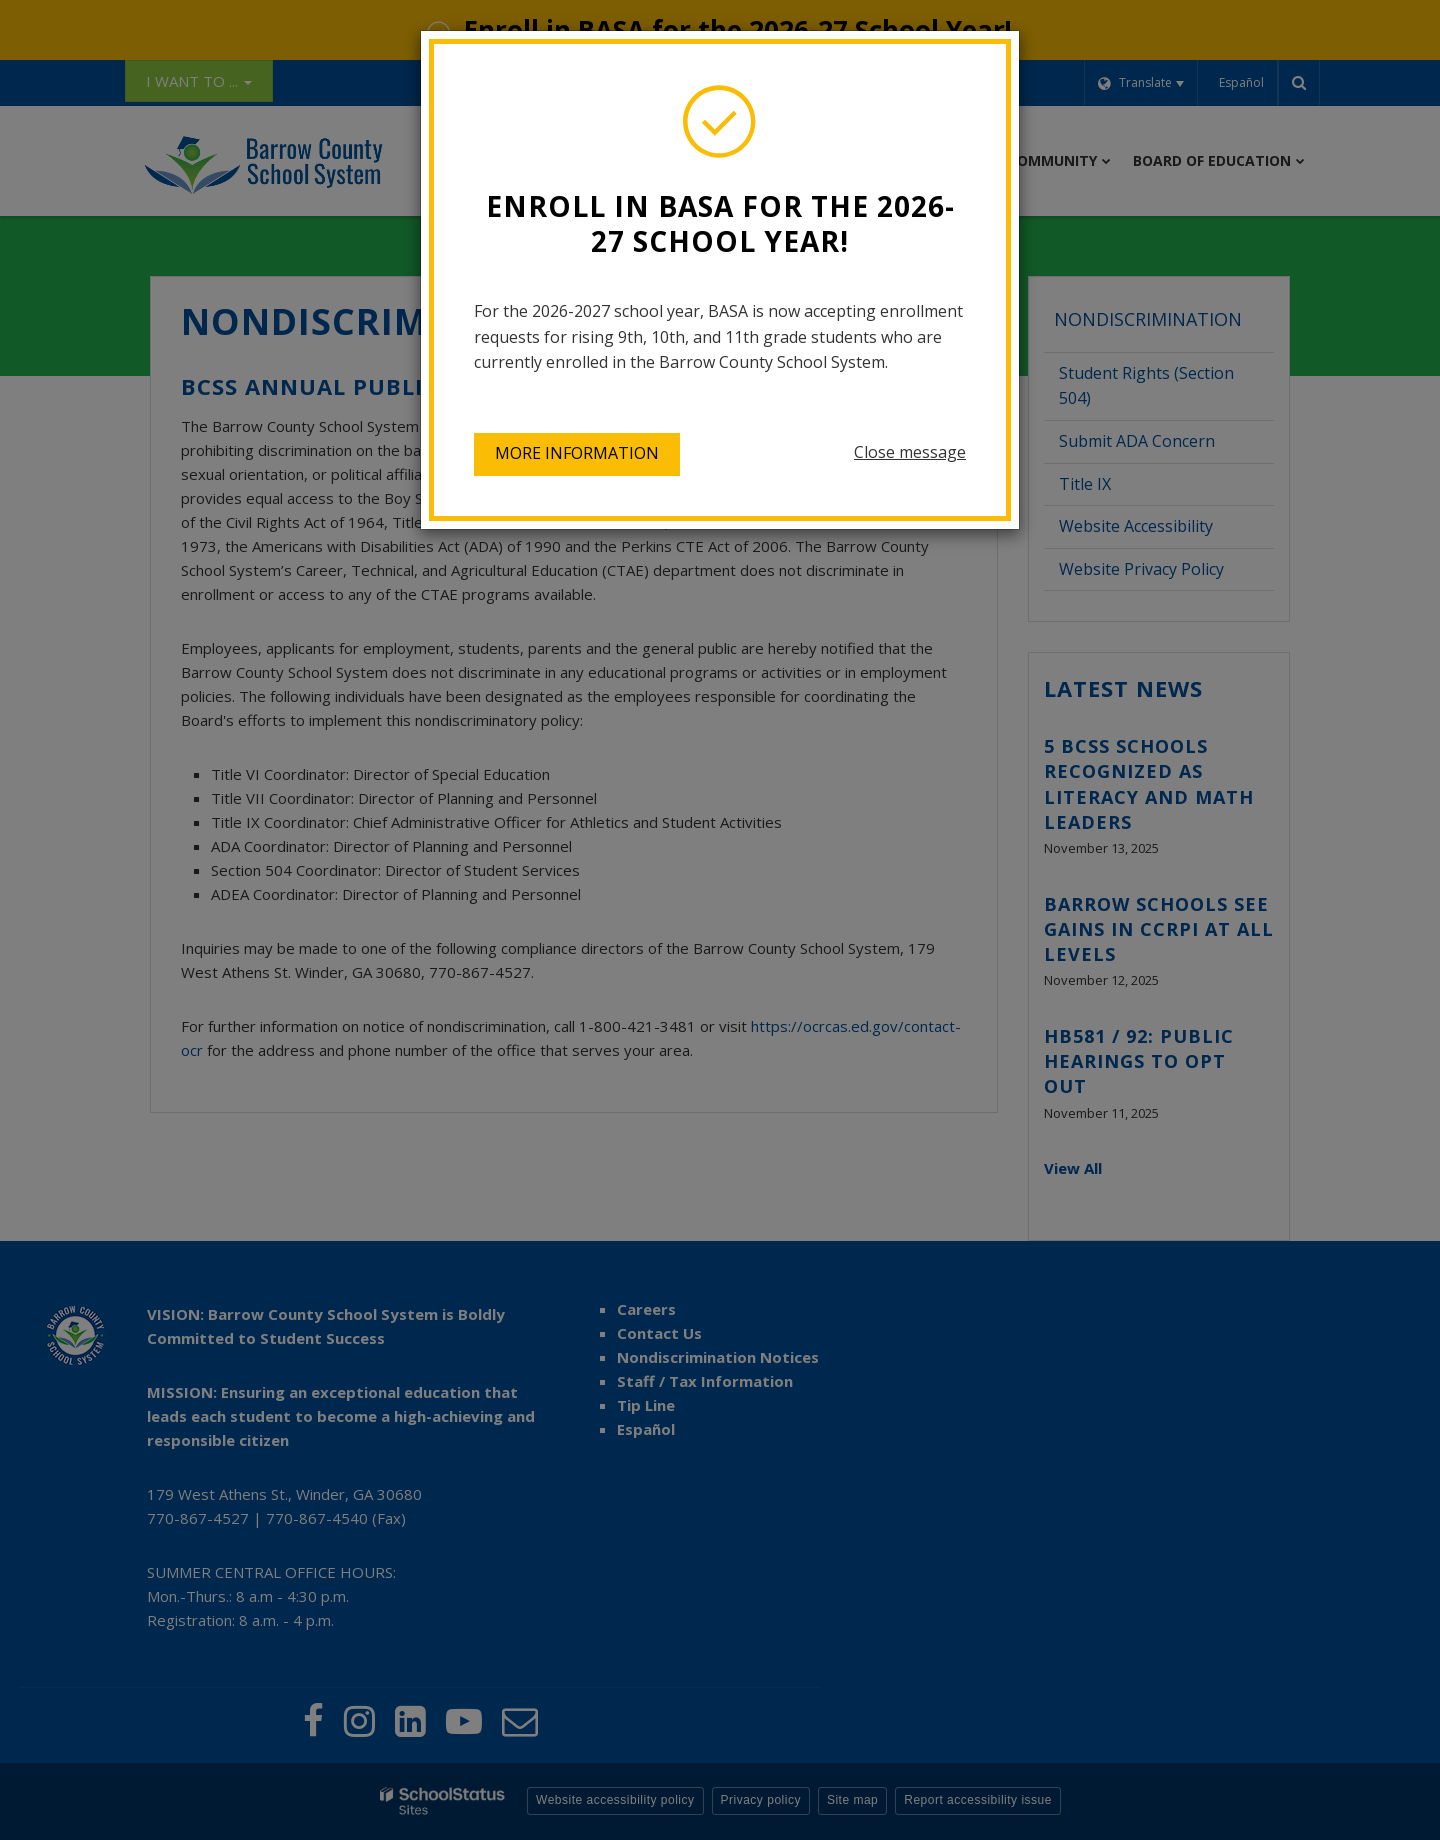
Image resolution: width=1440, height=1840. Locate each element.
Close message (910, 452)
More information (577, 453)
